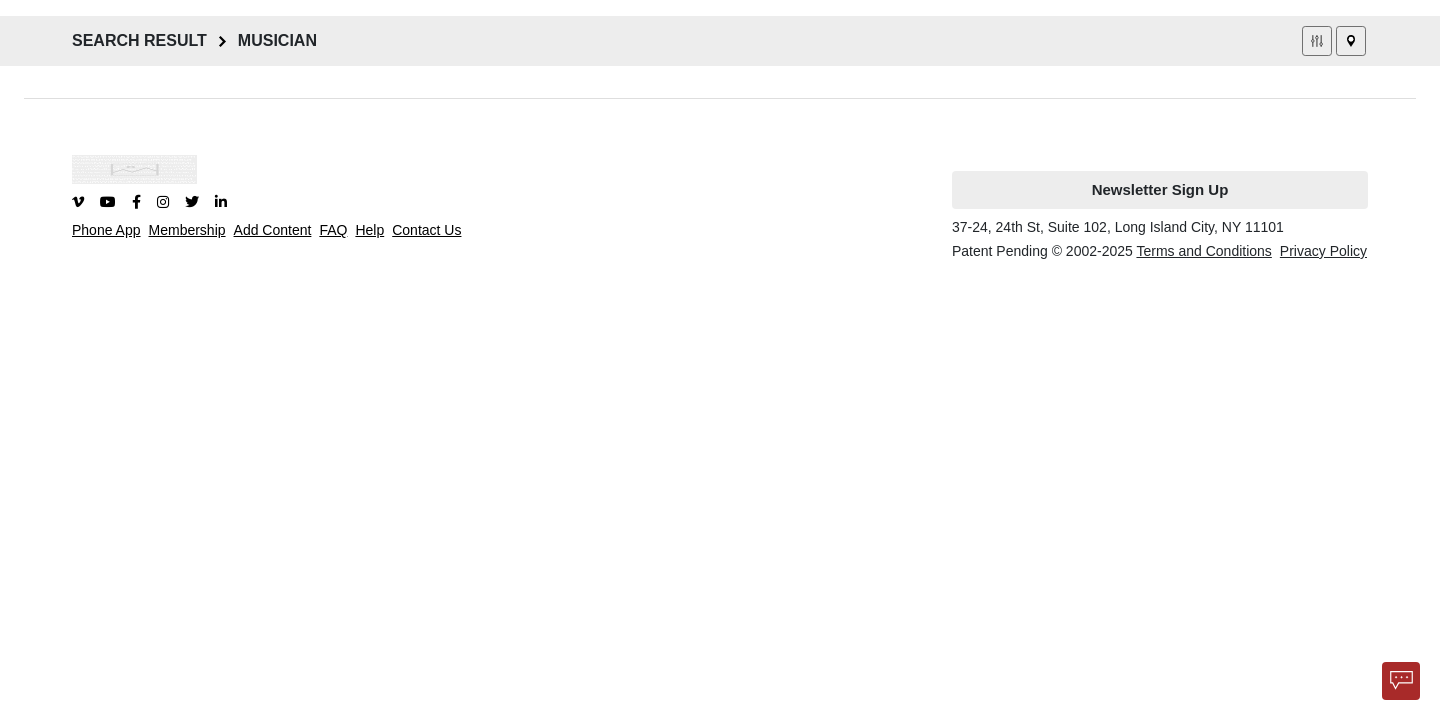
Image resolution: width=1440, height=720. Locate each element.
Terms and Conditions (1203, 251)
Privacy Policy (1323, 251)
